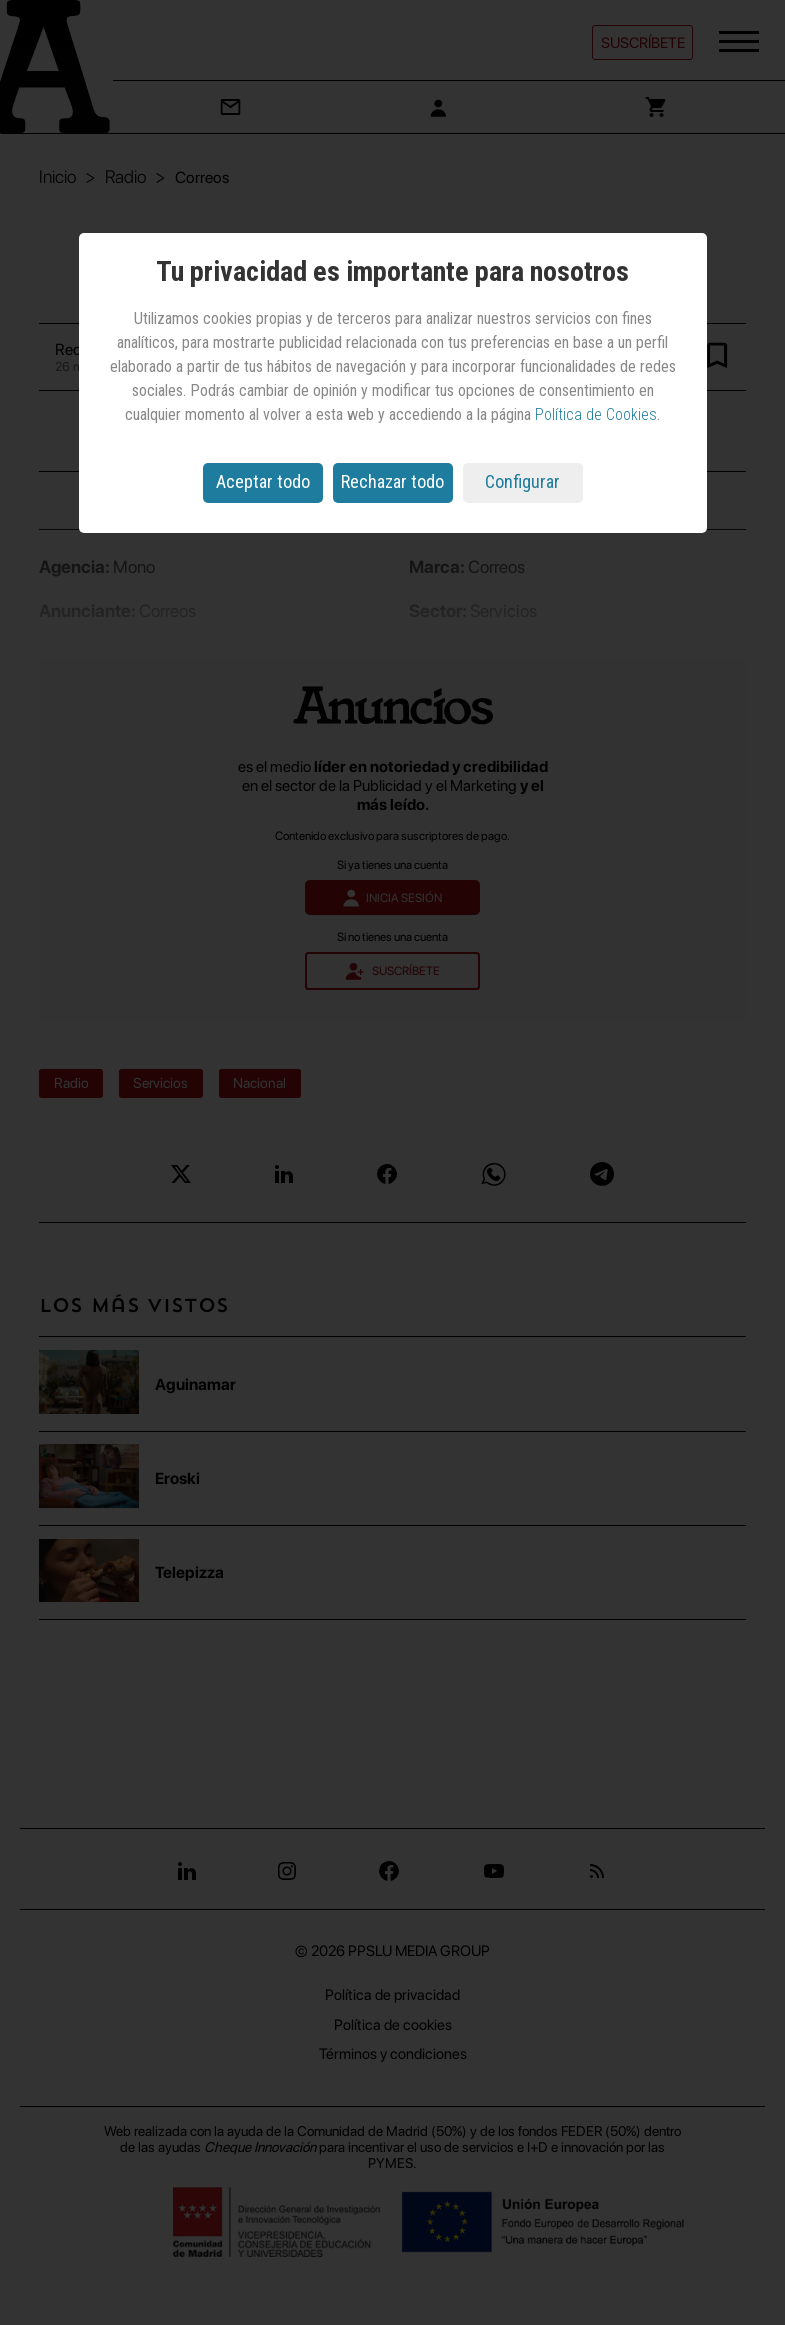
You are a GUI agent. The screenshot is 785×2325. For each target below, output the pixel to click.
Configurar (522, 481)
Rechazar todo (392, 481)
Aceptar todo (263, 481)
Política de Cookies (596, 414)
